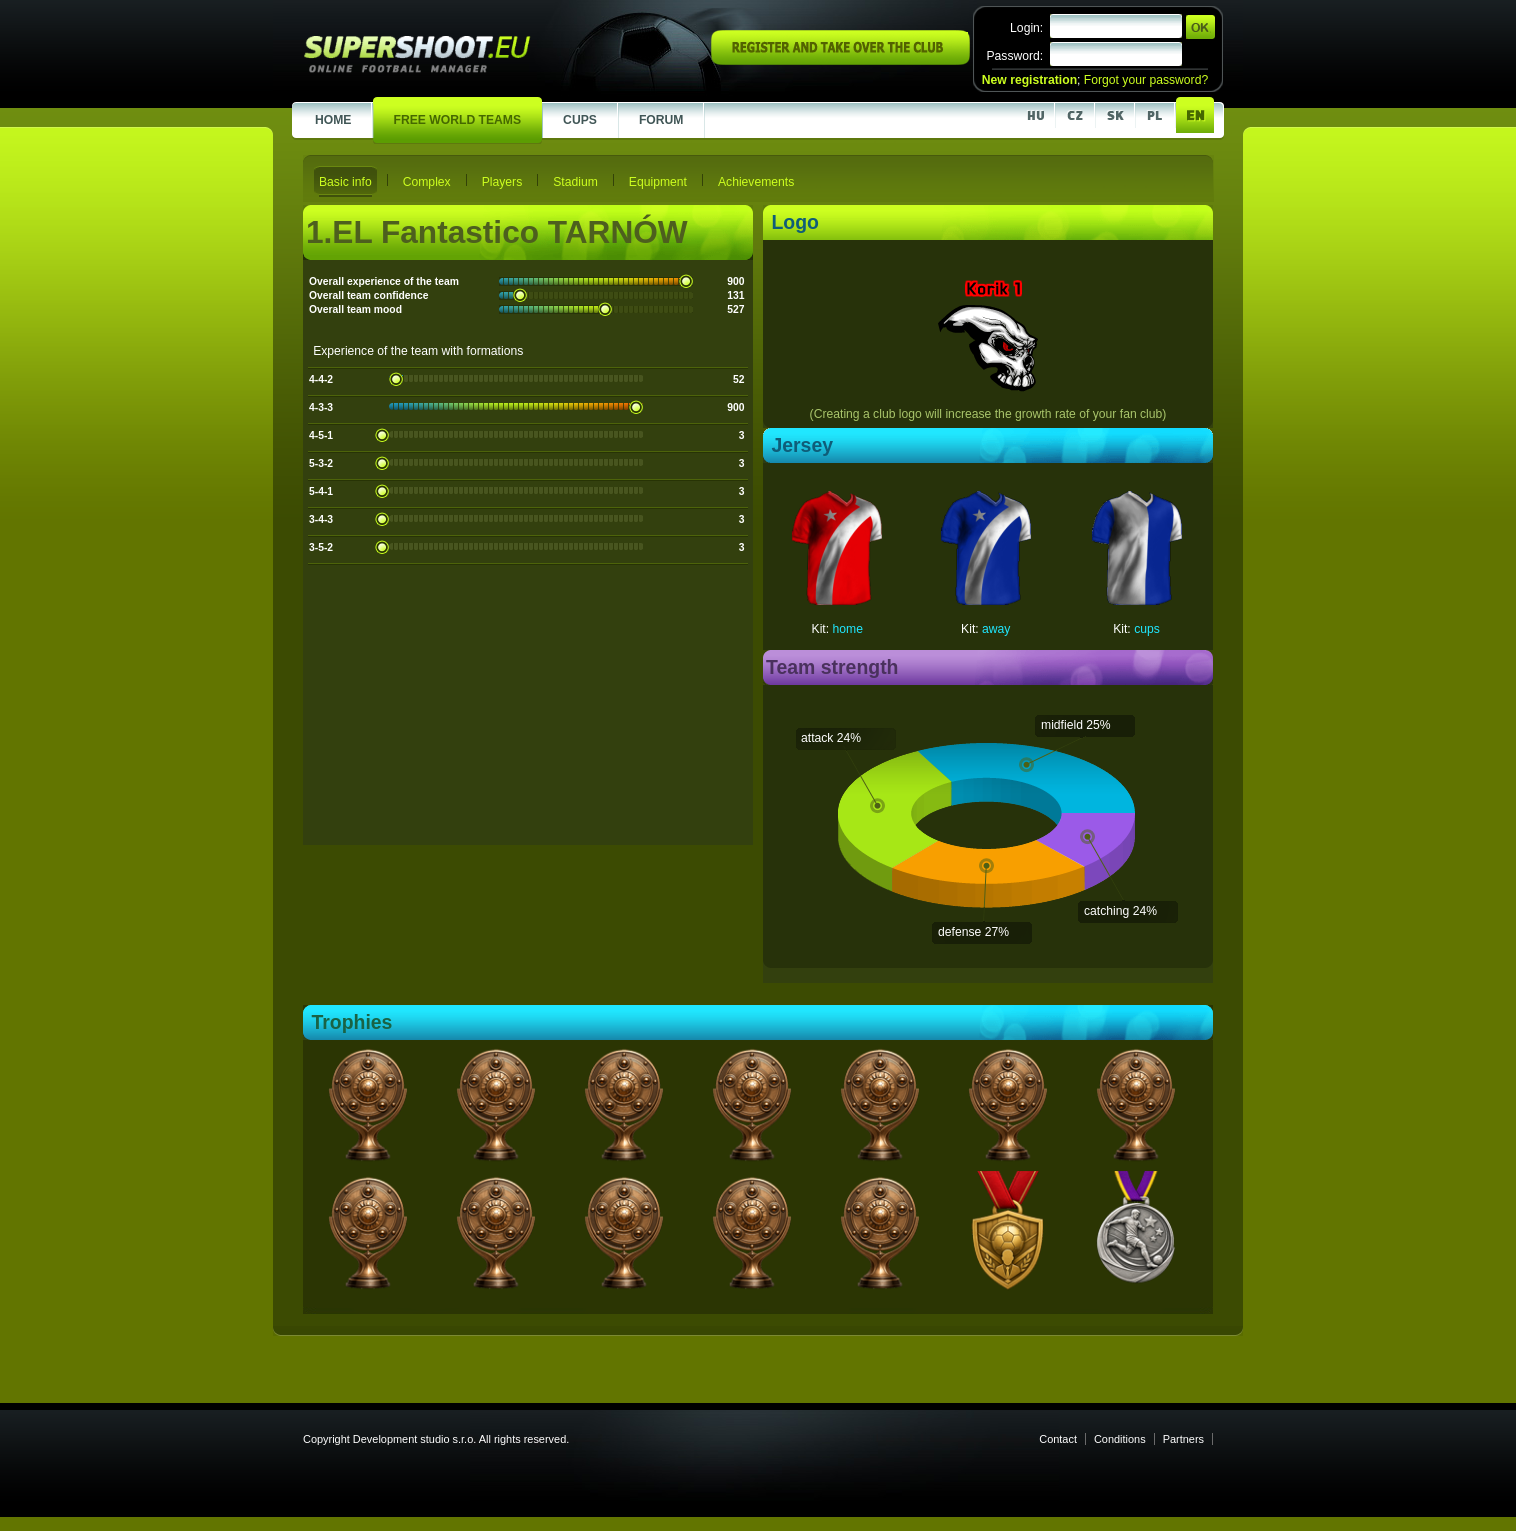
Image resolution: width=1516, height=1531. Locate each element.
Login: (1026, 28)
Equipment (658, 182)
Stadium (575, 182)
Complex (427, 182)
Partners (1183, 1439)
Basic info (345, 182)
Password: (1014, 56)
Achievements (756, 182)
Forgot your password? (1146, 80)
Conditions (1120, 1439)
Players (502, 182)
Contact (1058, 1439)
